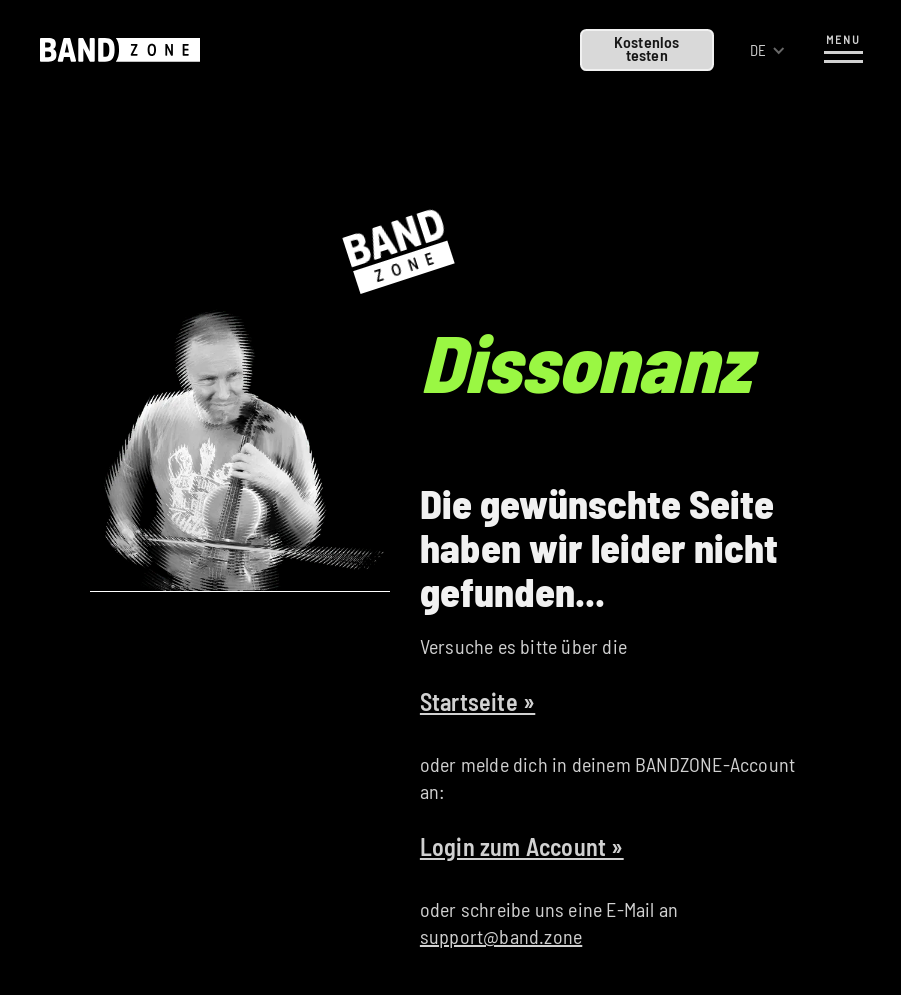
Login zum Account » (522, 846)
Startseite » (477, 701)
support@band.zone (501, 936)
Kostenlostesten (647, 48)
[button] (768, 50)
